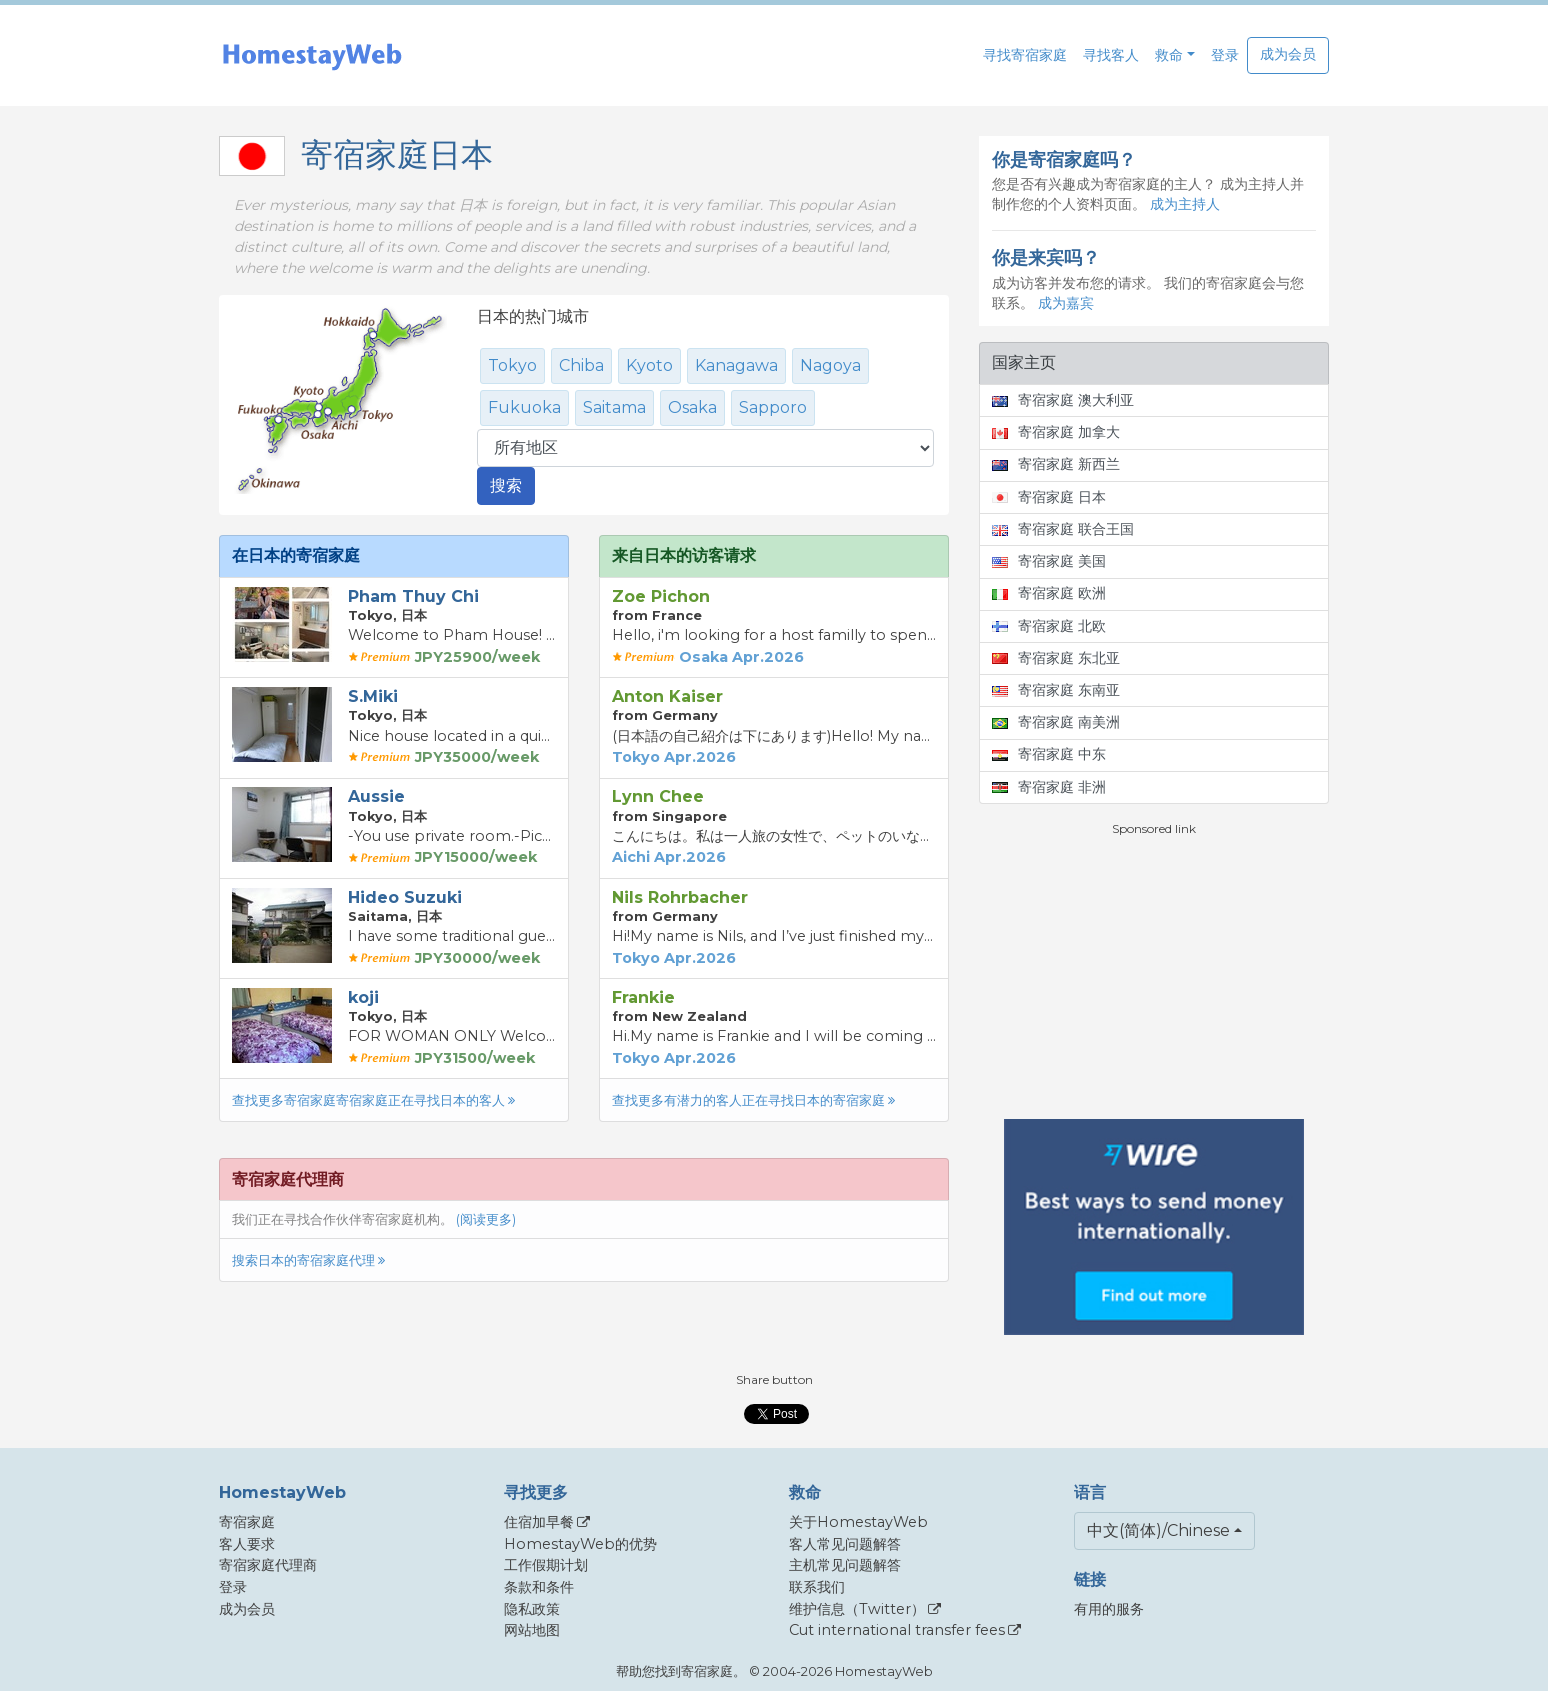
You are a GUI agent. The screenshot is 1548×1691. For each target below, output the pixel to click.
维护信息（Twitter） (857, 1609)
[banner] (312, 55)
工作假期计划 (546, 1565)
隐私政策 (532, 1609)
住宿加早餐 (539, 1522)
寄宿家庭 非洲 (1049, 787)
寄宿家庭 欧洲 (1049, 593)
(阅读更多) (486, 1219)
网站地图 (532, 1630)
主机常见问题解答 (845, 1565)
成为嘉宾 (1066, 303)
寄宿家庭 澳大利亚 (1063, 400)
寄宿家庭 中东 (1049, 754)
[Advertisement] (1154, 978)
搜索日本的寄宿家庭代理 (308, 1260)
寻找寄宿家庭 (1025, 55)
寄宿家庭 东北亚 (1056, 658)
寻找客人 (1111, 55)
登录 (1225, 55)
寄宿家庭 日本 (1049, 497)
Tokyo (512, 365)
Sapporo (773, 407)
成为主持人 (1185, 204)
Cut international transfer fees (897, 1630)
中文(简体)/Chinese (1158, 1530)
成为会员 (1288, 54)
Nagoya (830, 365)
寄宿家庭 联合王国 (1063, 529)
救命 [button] (1169, 55)
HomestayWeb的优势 (580, 1544)
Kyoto (649, 365)
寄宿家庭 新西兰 (1056, 464)
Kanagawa (736, 365)
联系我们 (817, 1587)
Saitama (614, 407)
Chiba (581, 365)
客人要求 (247, 1544)
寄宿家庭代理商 (268, 1565)
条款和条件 (539, 1587)
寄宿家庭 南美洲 (1056, 722)
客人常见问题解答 (845, 1544)
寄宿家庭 (247, 1522)
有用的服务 (1109, 1609)
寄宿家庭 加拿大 (1056, 432)
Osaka (692, 407)
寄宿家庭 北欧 (1049, 626)
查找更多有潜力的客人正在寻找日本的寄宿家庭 (753, 1100)
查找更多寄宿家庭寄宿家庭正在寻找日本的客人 (373, 1100)
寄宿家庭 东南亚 (1056, 690)
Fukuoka (524, 407)
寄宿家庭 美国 (1049, 561)
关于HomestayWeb (858, 1522)
